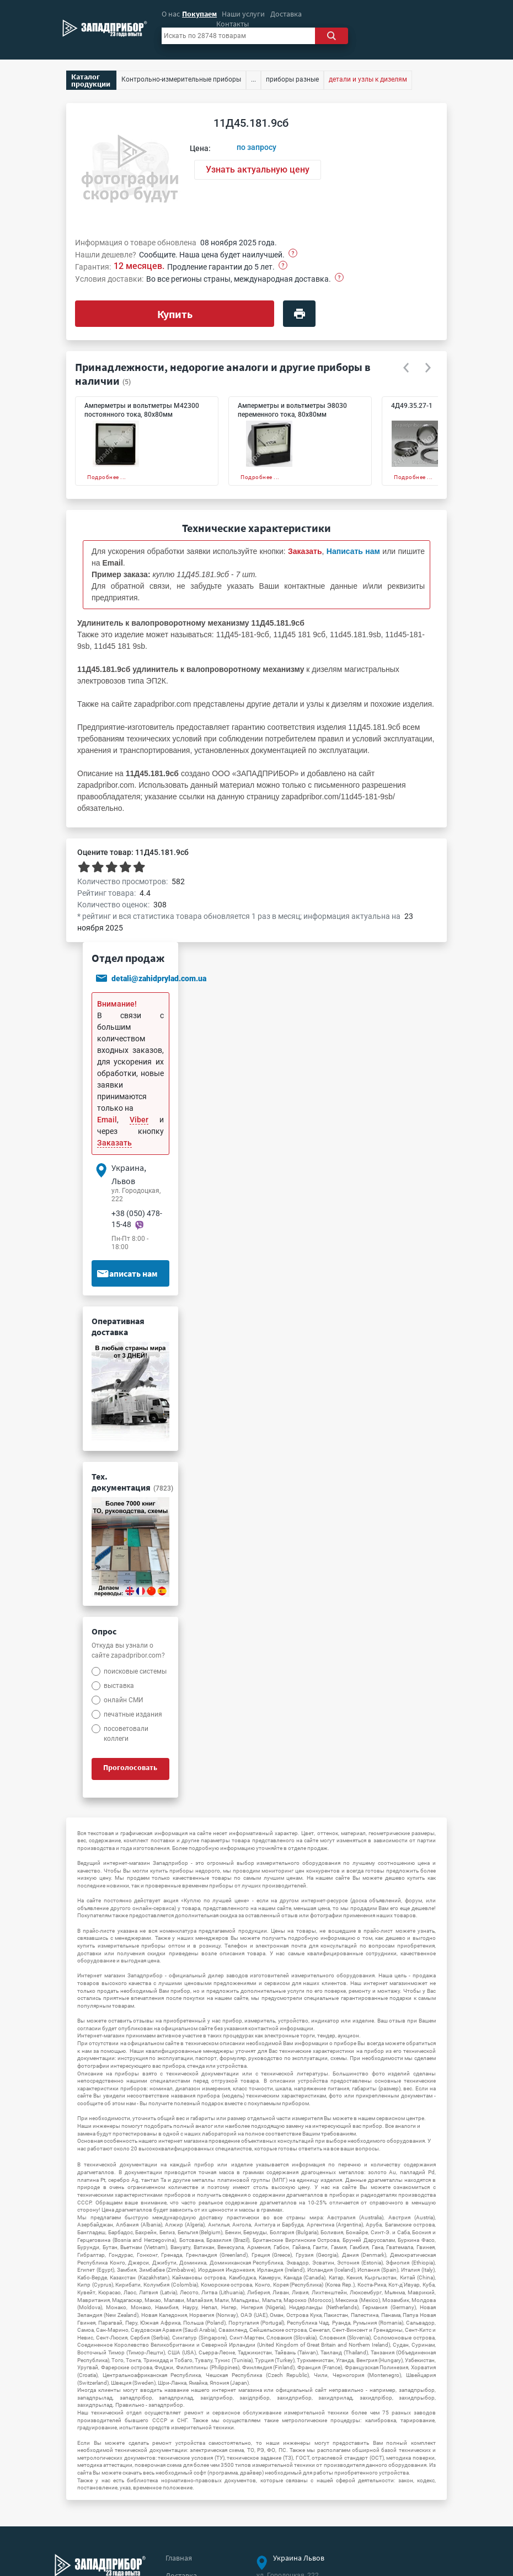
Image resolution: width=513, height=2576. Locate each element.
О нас (171, 14)
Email (107, 1119)
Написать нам (127, 1273)
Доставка (286, 14)
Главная (178, 2558)
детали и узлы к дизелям (368, 79)
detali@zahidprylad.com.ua (158, 978)
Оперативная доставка (118, 1326)
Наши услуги (243, 14)
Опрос (104, 1631)
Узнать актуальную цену (257, 169)
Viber (139, 1119)
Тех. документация (132, 1482)
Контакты (232, 24)
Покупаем (199, 14)
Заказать (114, 1142)
